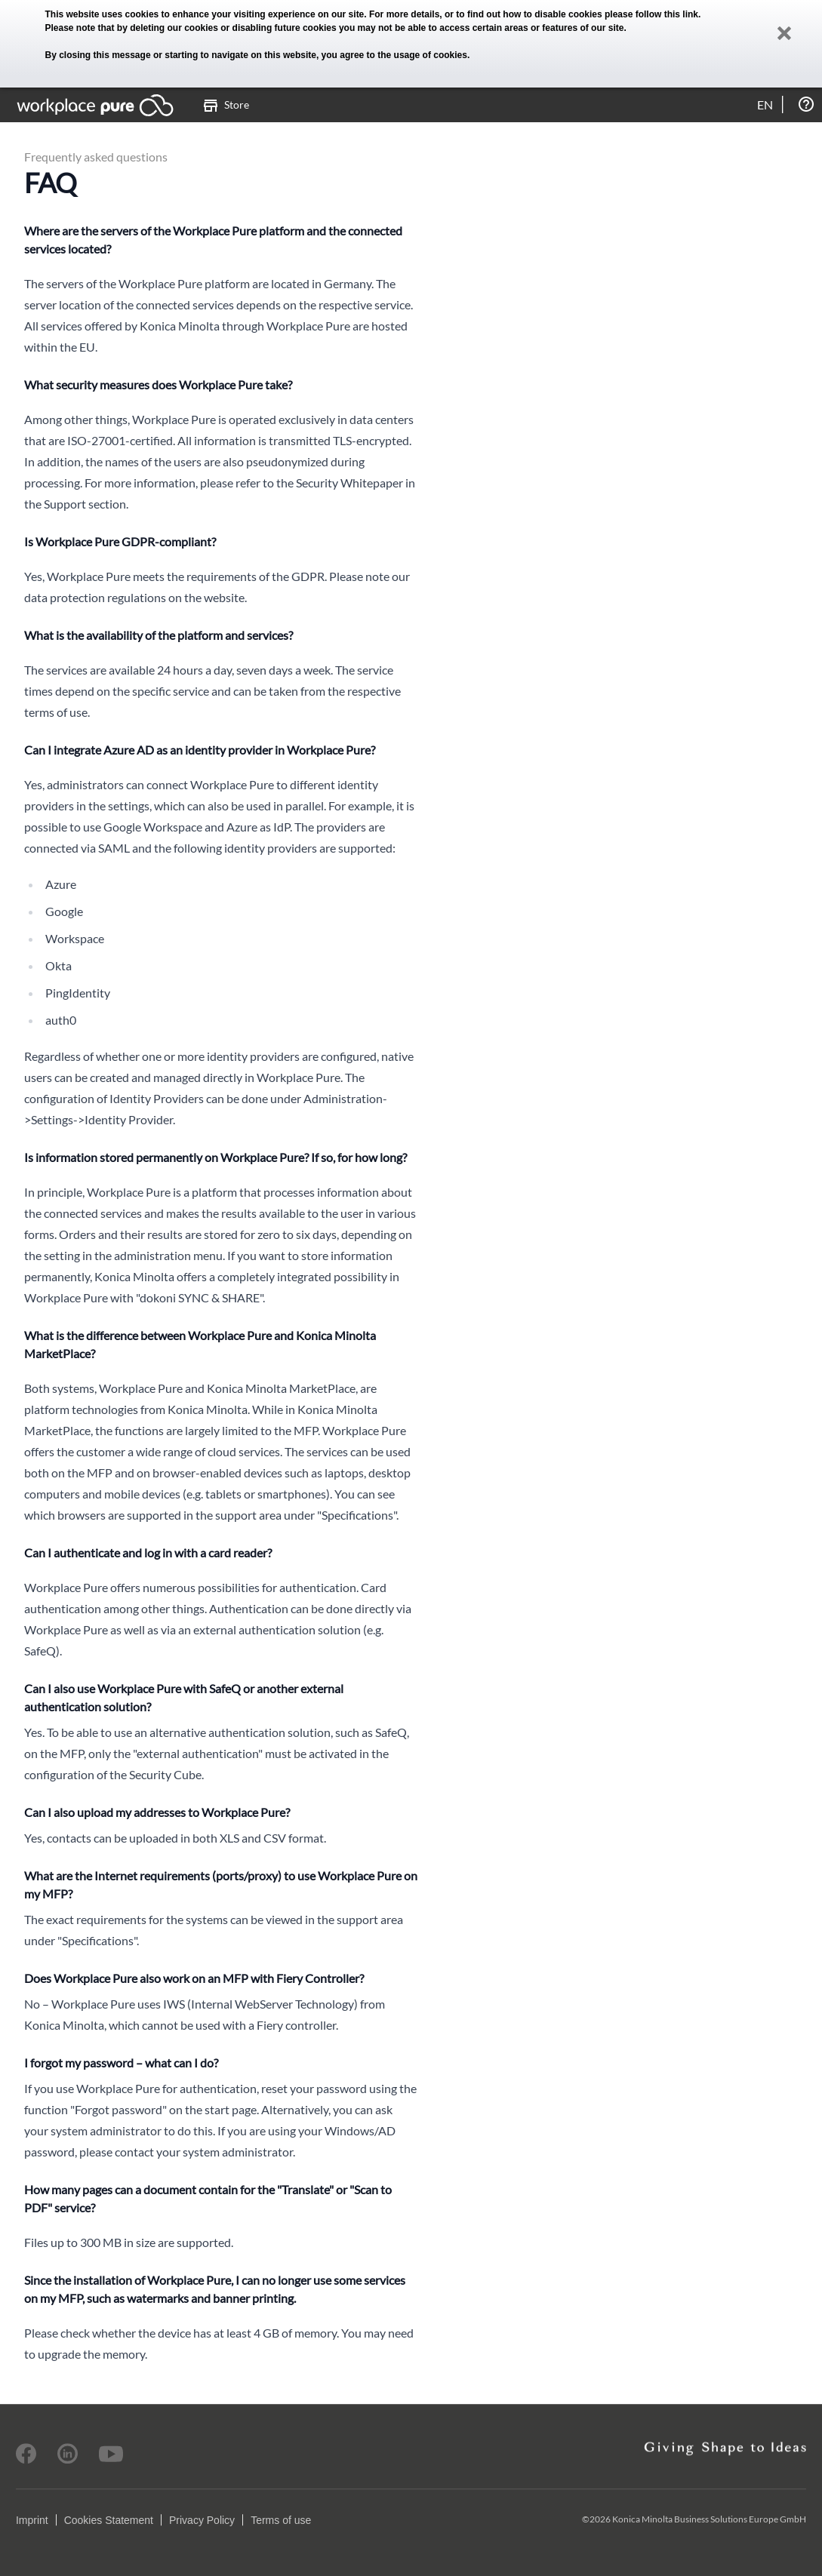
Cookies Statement (108, 2520)
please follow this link (651, 14)
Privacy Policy (202, 2520)
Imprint (32, 2520)
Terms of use (281, 2520)
